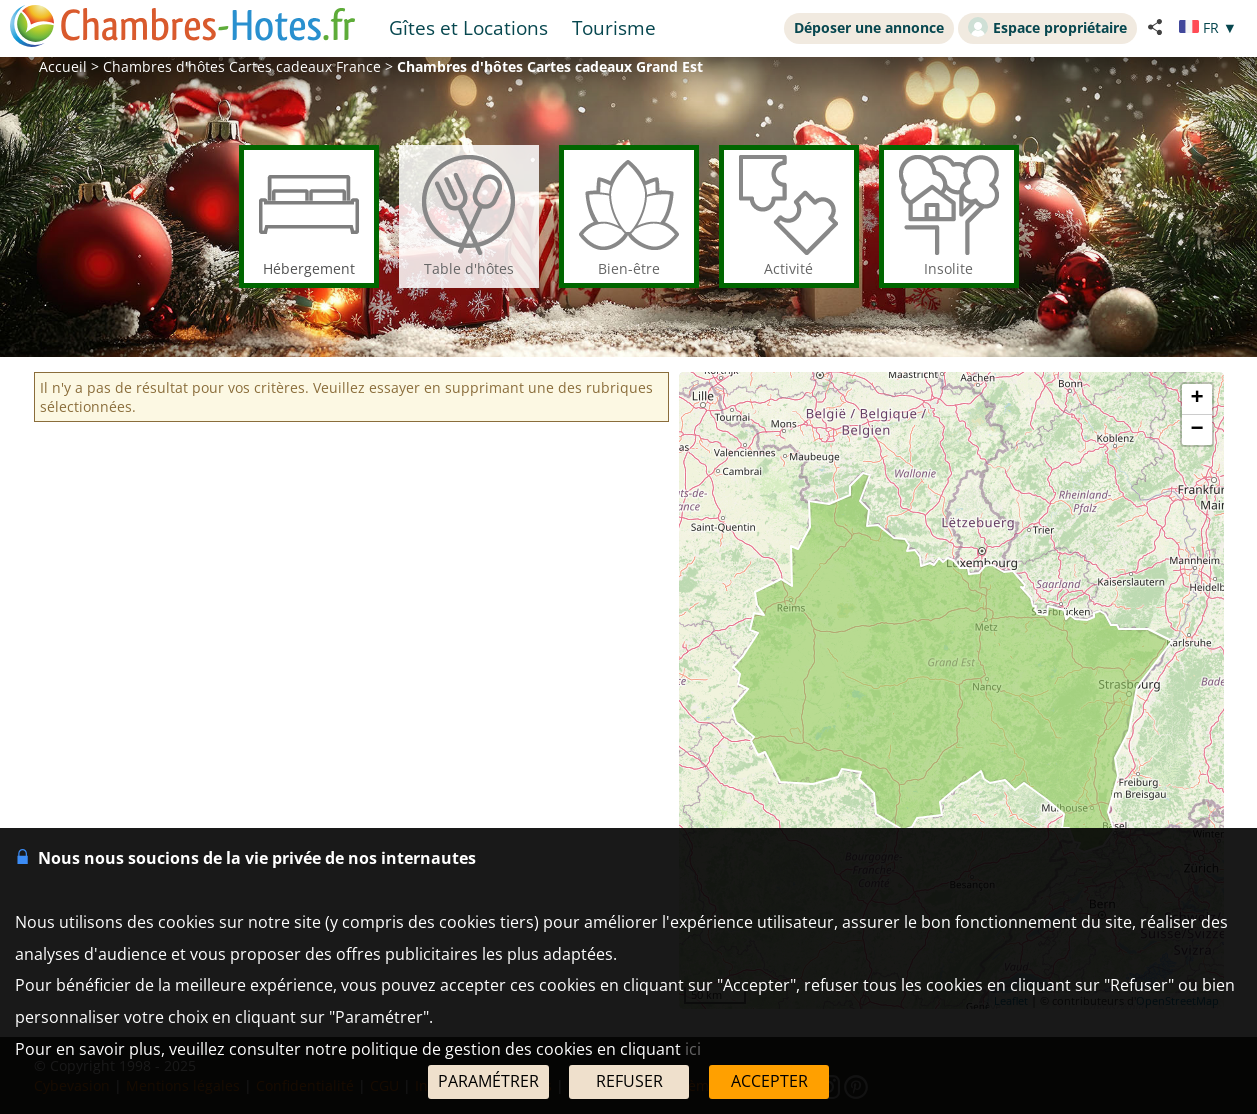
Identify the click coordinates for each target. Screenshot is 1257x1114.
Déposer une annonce (869, 27)
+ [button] (1196, 399)
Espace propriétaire (1047, 27)
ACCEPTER (769, 1081)
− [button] (1196, 430)
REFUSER (629, 1081)
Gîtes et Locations (468, 27)
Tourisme (614, 27)
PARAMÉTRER (488, 1081)
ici (693, 1049)
